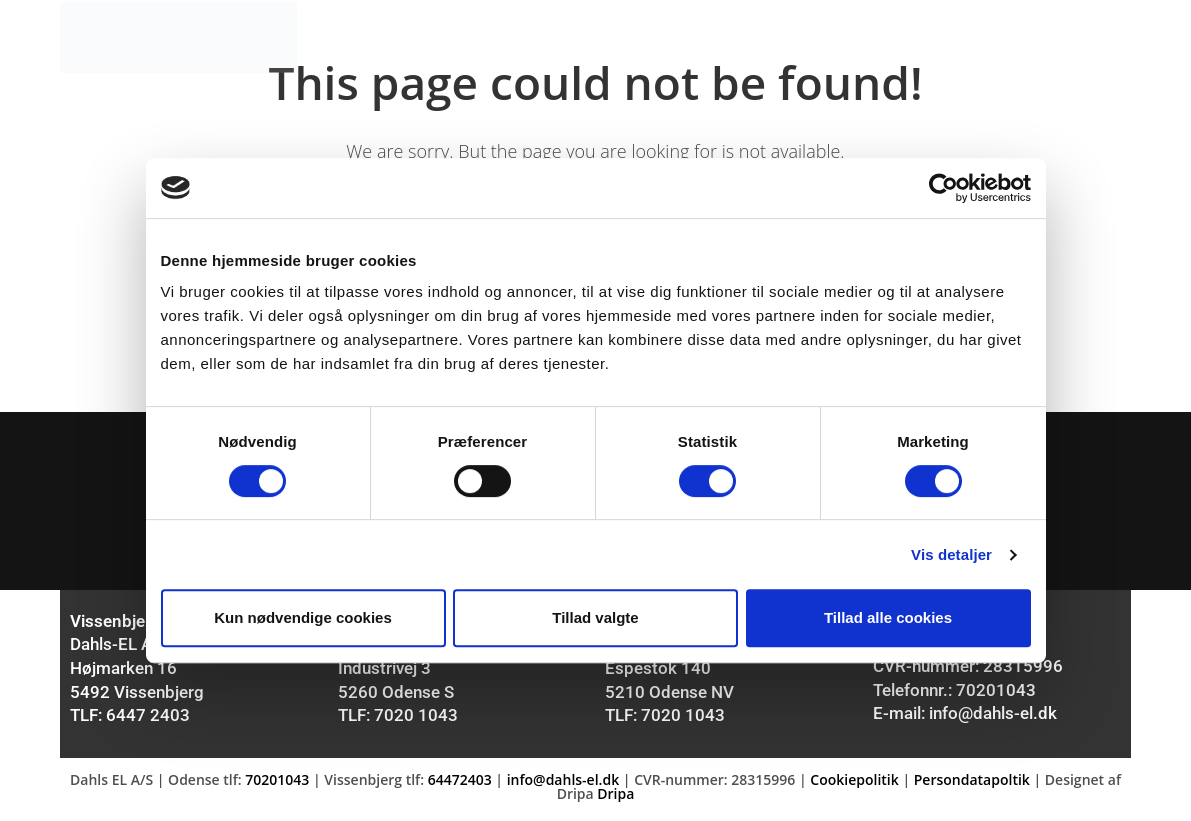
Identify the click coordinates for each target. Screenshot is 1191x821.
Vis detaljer (951, 554)
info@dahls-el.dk (993, 719)
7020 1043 (416, 721)
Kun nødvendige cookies (303, 617)
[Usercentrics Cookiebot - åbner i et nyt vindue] (943, 188)
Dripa (615, 798)
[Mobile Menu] (1096, 37)
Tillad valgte (595, 617)
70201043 (996, 696)
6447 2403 (148, 721)
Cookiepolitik (854, 784)
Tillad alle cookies (888, 617)
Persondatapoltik (972, 784)
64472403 (460, 784)
